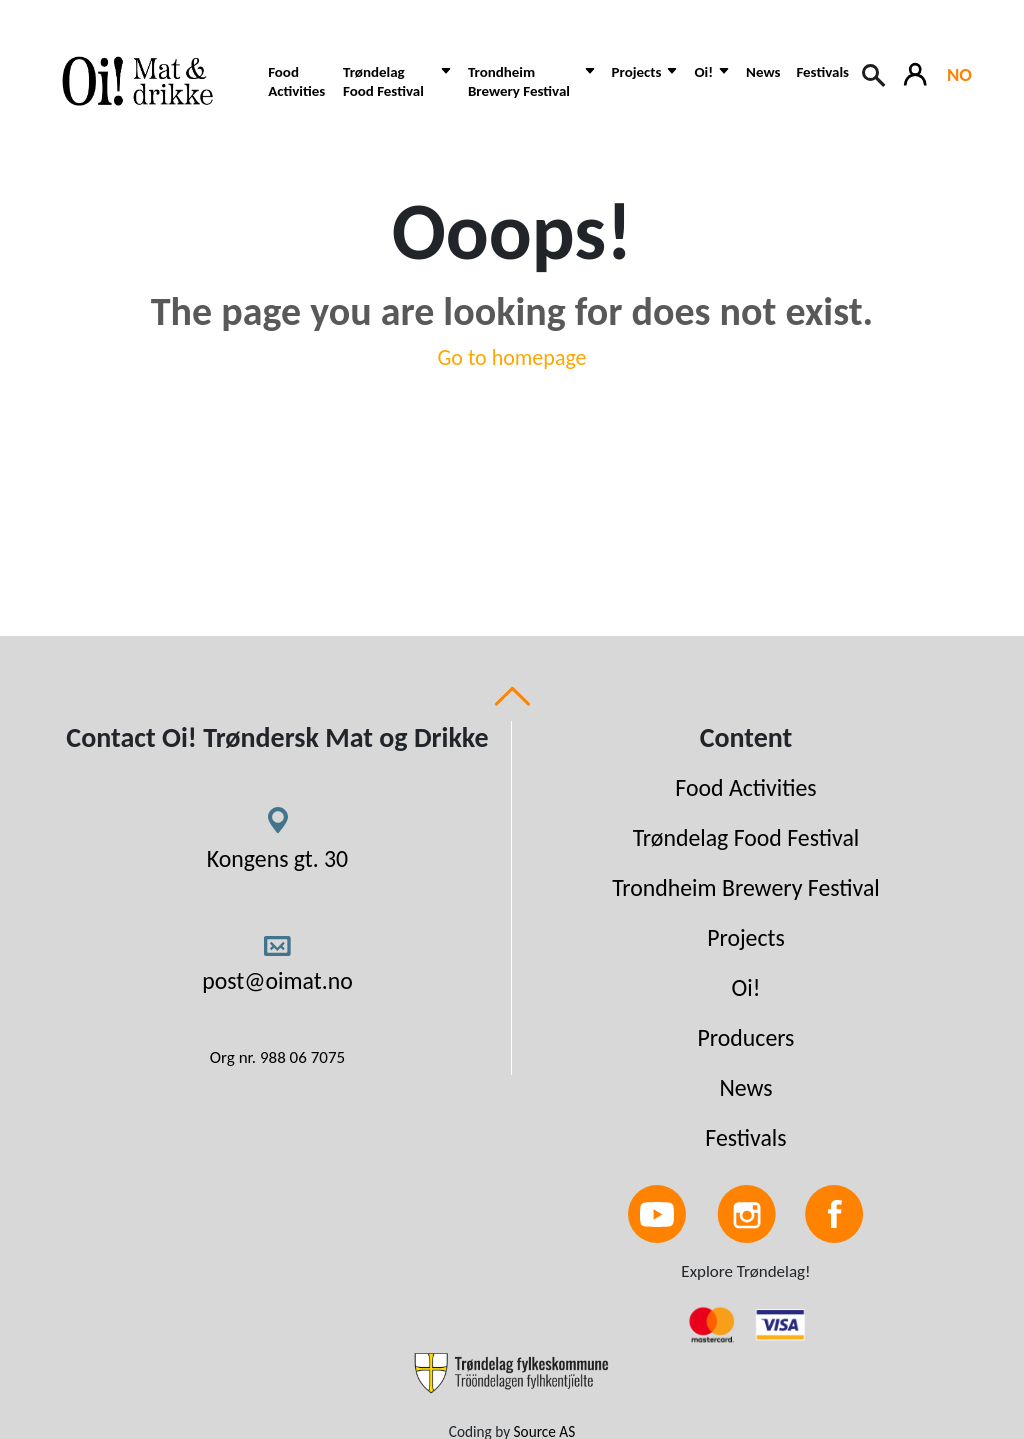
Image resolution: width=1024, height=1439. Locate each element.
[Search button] (875, 73)
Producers (746, 1037)
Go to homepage (511, 357)
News (763, 72)
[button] (397, 91)
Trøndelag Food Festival (746, 837)
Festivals (822, 72)
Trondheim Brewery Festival (746, 887)
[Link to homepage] (147, 81)
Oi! (746, 987)
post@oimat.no (277, 980)
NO (959, 74)
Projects (746, 937)
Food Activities (296, 81)
